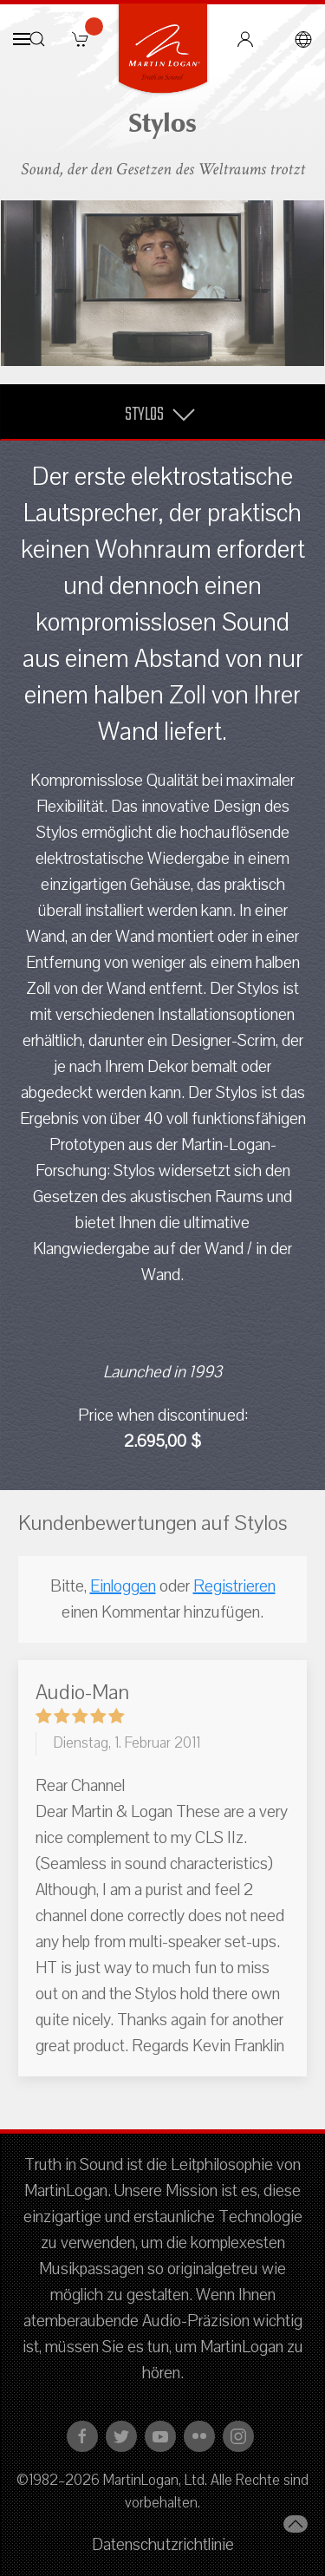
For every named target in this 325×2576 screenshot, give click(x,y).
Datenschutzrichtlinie (163, 2545)
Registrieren (234, 1586)
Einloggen (123, 1586)
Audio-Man (82, 1692)
